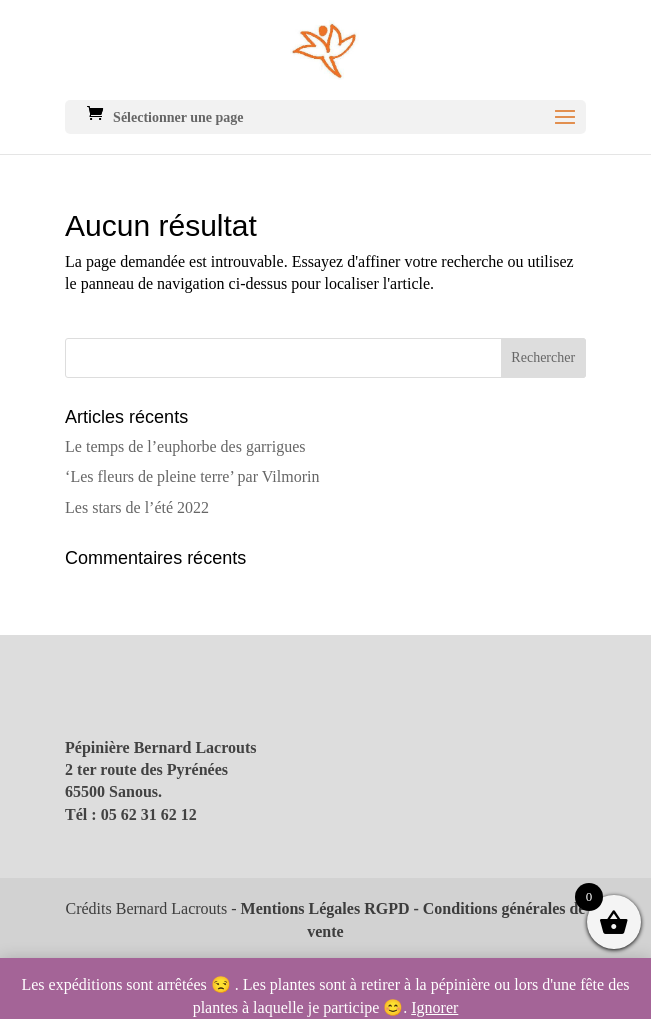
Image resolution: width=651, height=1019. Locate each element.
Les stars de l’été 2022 (137, 507)
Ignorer (434, 1007)
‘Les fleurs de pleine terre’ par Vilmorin (192, 476)
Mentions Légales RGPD (325, 908)
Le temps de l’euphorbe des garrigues (185, 446)
